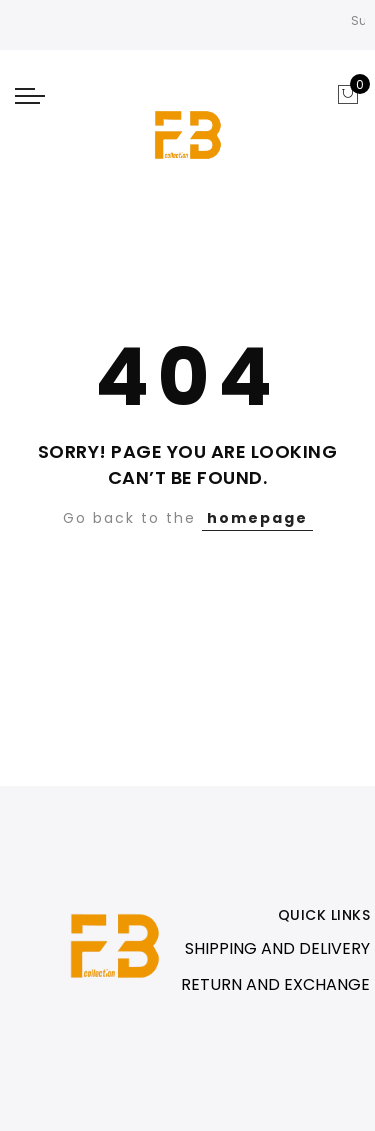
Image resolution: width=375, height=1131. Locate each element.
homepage (257, 518)
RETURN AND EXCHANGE (275, 984)
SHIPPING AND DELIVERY (277, 948)
